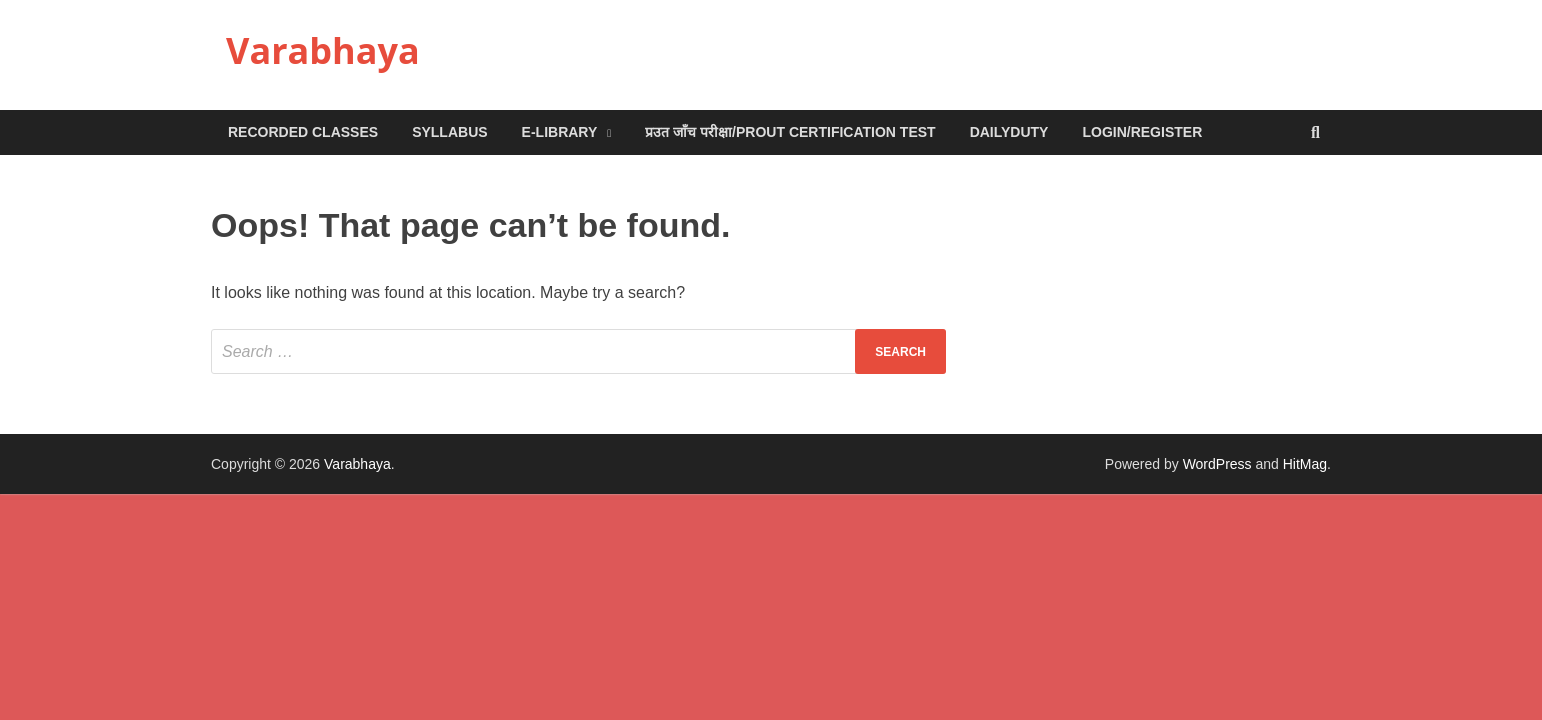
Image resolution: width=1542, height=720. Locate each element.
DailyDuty (1009, 132)
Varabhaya (323, 50)
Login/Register (1142, 132)
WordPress (1217, 464)
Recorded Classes (303, 132)
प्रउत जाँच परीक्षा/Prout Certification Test (790, 132)
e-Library (560, 132)
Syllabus (449, 132)
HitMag (1305, 464)
